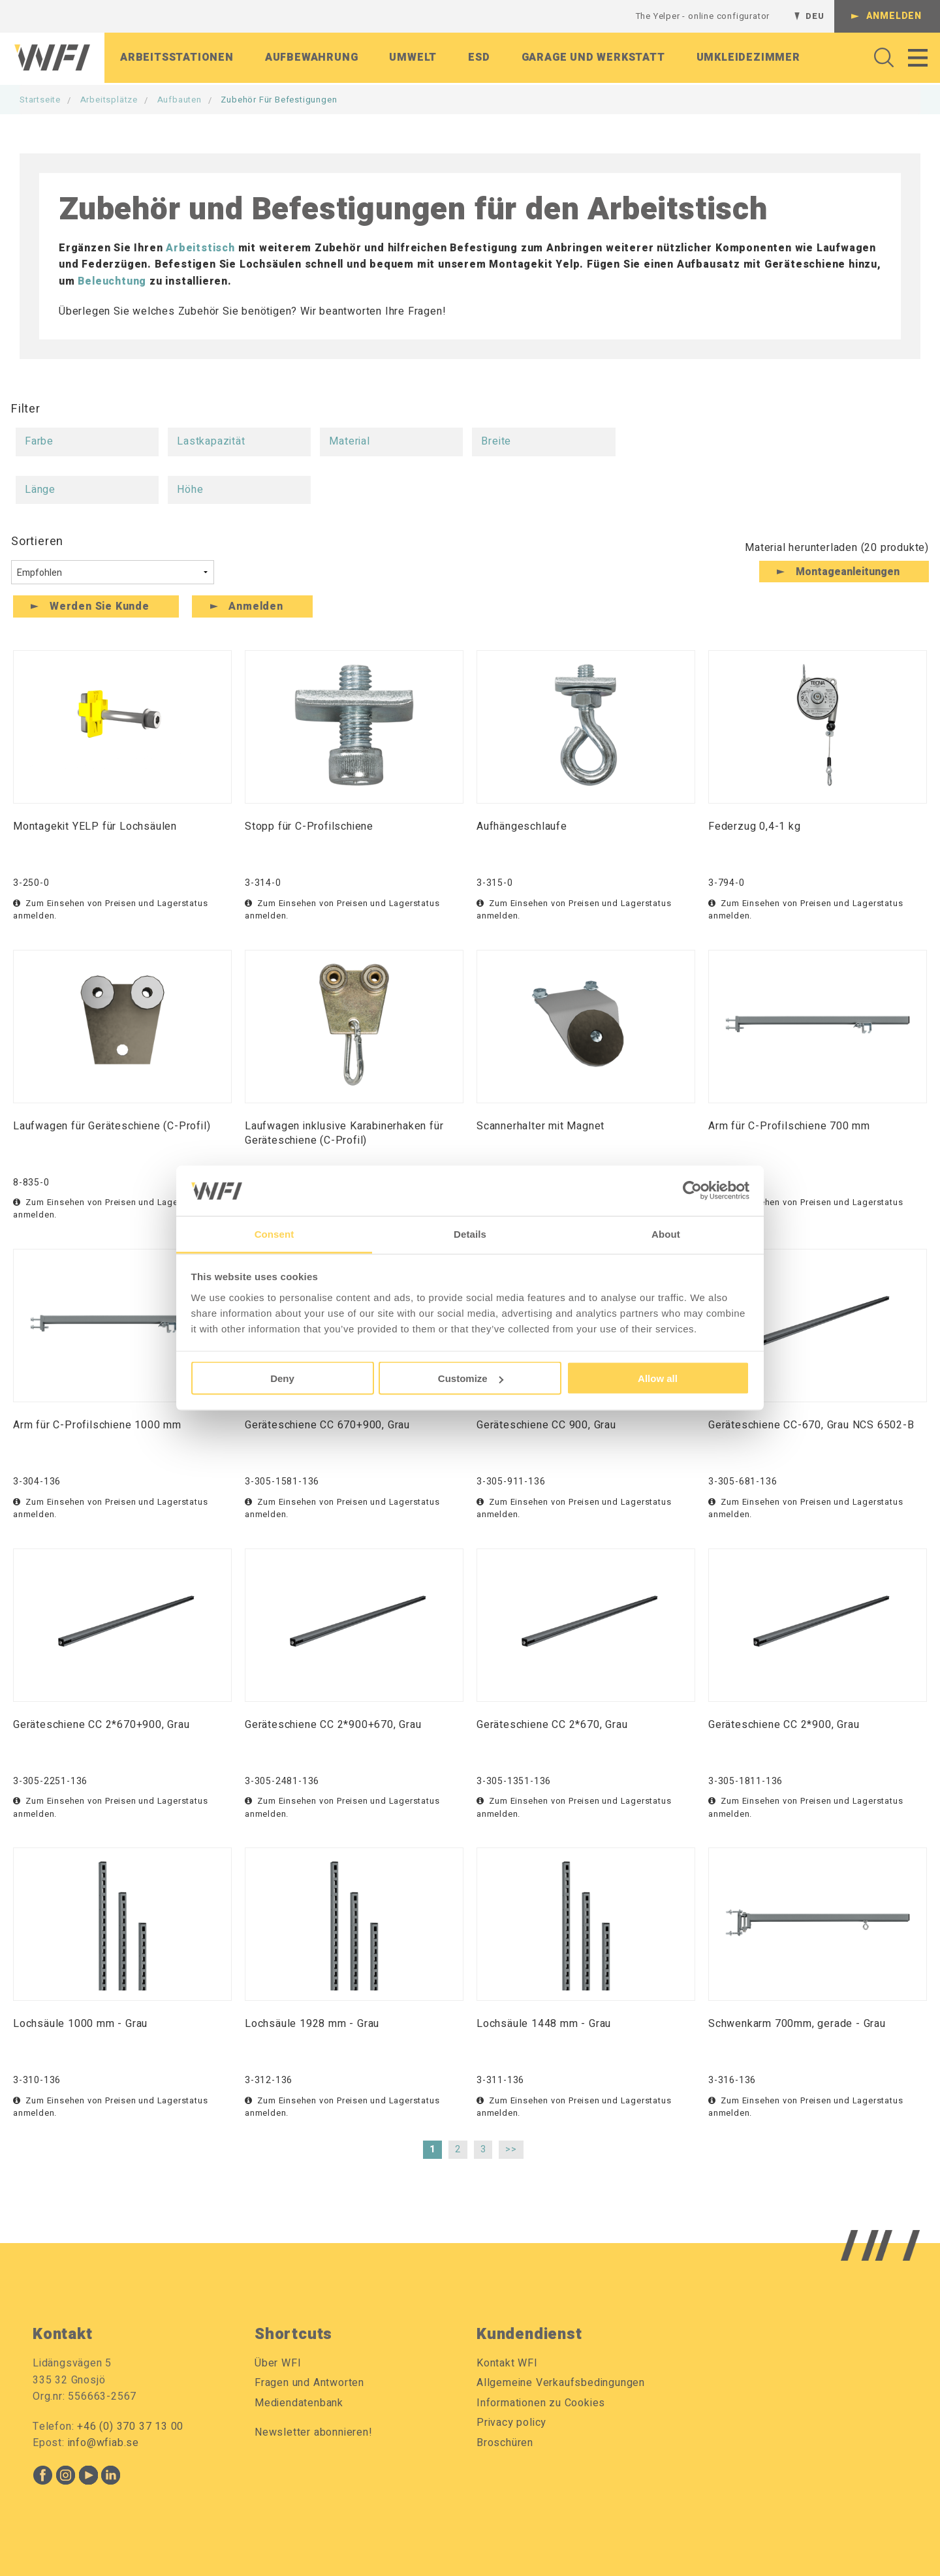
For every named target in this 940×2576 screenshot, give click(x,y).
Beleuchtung (112, 281)
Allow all (658, 1378)
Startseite (40, 99)
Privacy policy (511, 2422)
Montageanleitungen (848, 572)
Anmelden (894, 16)
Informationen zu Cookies (541, 2403)
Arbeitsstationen (177, 58)
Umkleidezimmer (748, 58)
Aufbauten (179, 99)
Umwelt (413, 58)
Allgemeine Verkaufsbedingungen (561, 2383)
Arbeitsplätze (109, 99)
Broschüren (505, 2443)
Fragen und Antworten (309, 2383)
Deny (282, 1378)
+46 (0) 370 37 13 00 (130, 2426)
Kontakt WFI (507, 2363)
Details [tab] (470, 1233)
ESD (479, 58)
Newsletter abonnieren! (314, 2432)
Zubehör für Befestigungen (279, 99)
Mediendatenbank (299, 2403)
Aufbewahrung (311, 58)
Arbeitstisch (200, 248)
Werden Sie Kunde (99, 606)
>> (511, 2149)
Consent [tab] (274, 1233)
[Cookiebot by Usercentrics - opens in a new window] (692, 1191)
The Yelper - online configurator (703, 16)
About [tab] (665, 1233)
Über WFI (278, 2363)
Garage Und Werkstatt (593, 58)
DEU (815, 16)
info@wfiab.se (103, 2443)
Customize (470, 1378)
